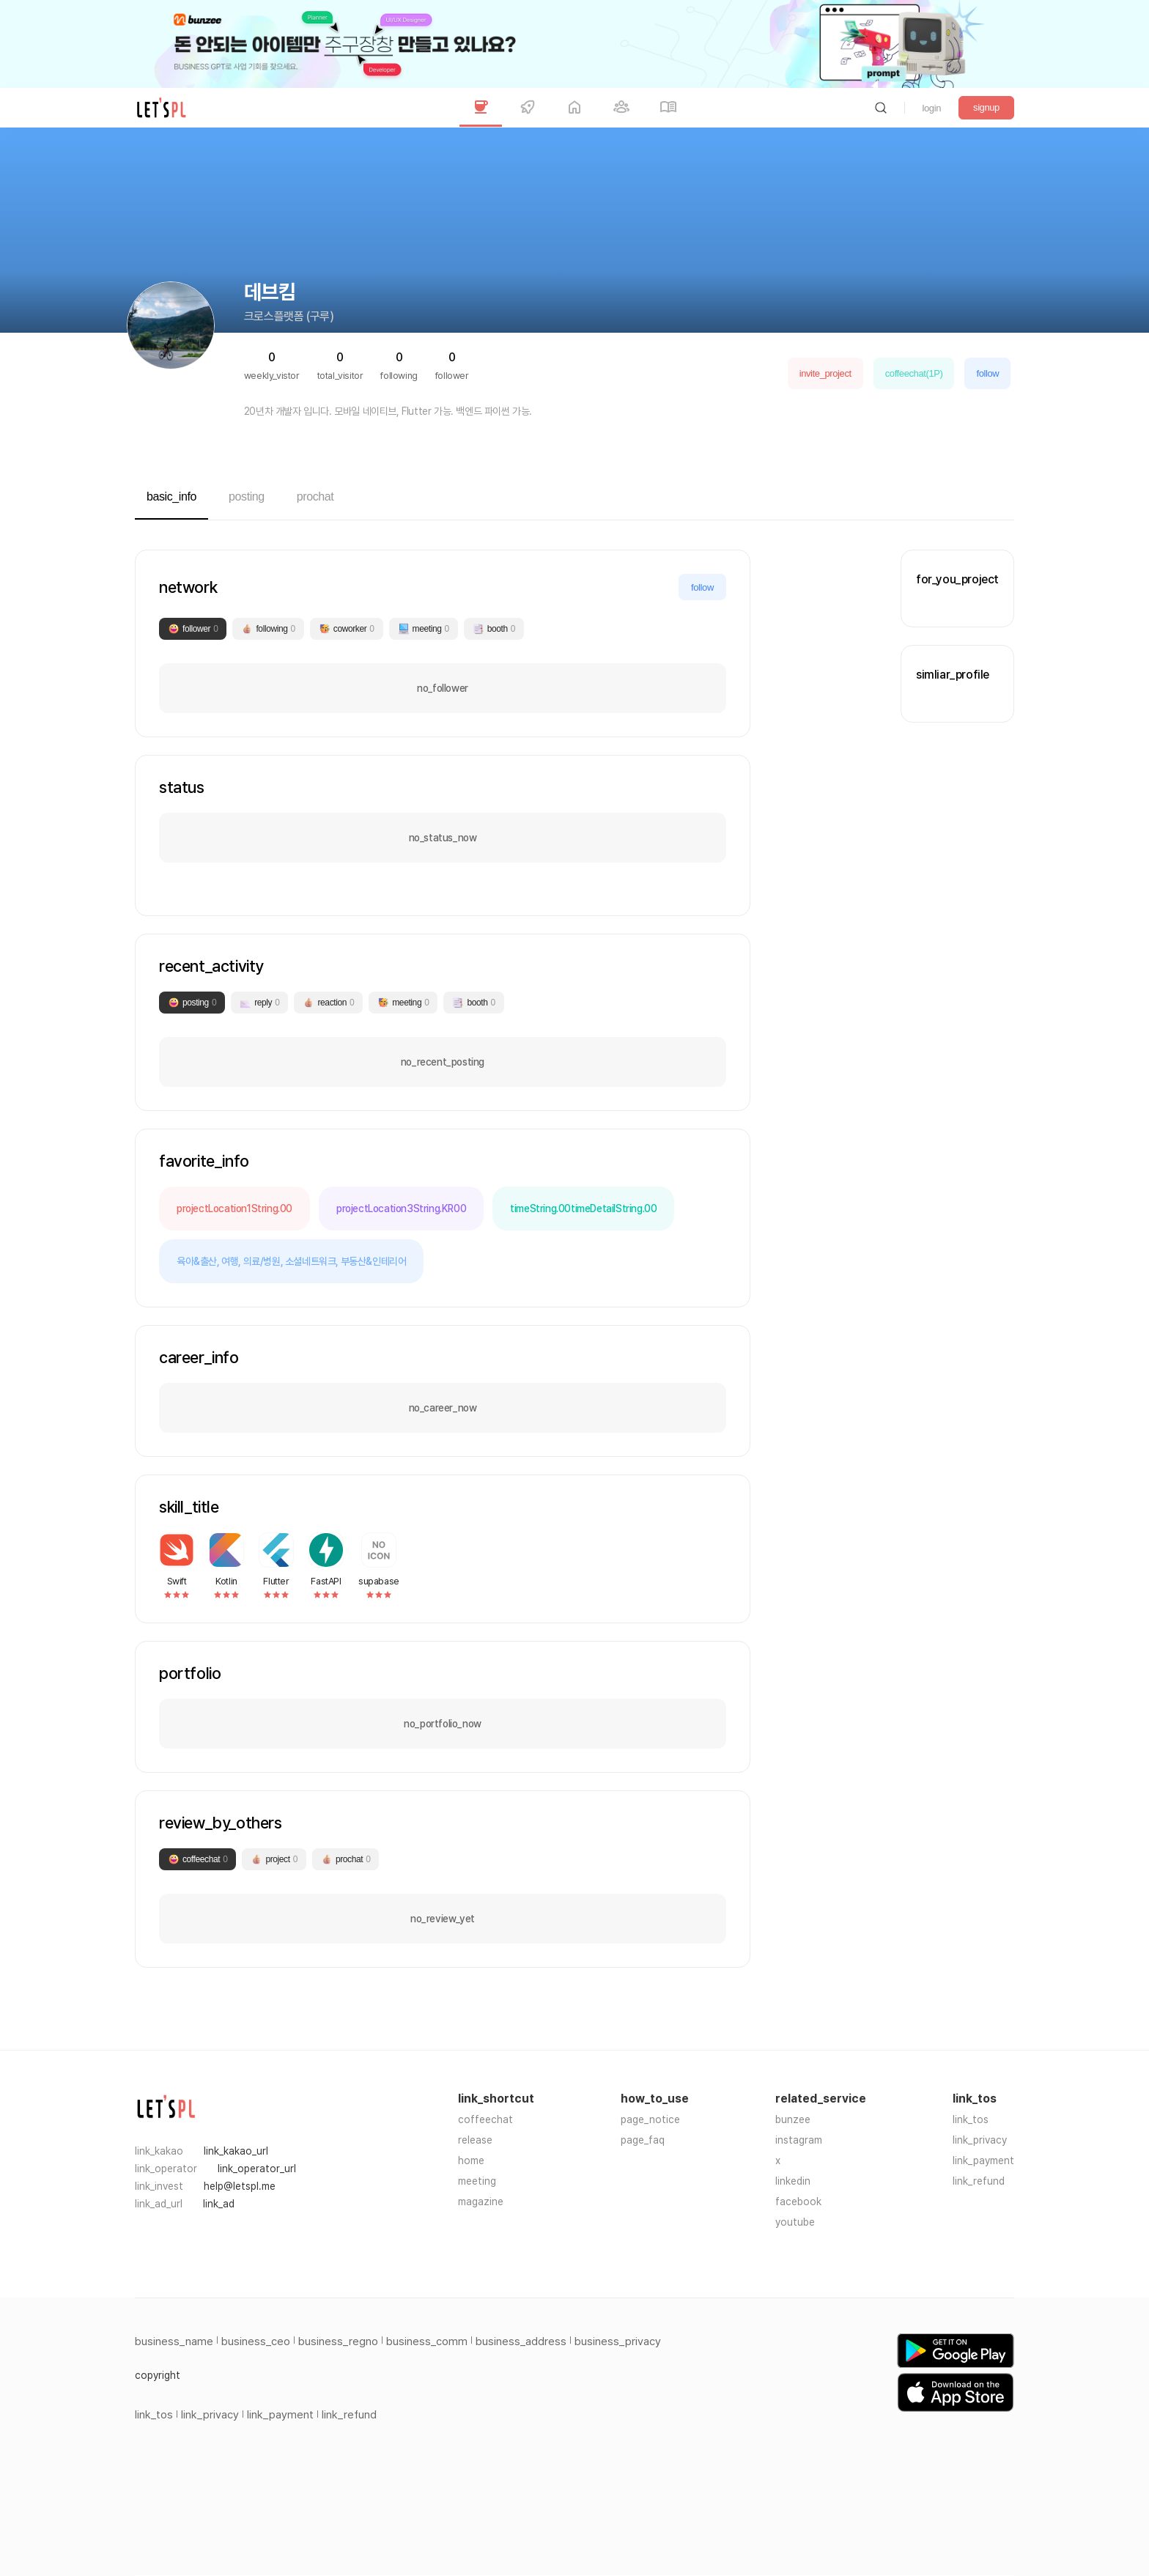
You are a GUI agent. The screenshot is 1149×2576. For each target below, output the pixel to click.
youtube (795, 2222)
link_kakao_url (236, 2151)
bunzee (792, 2119)
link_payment (983, 2160)
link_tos (971, 2119)
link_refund (979, 2181)
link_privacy (980, 2140)
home (471, 2160)
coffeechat (485, 2119)
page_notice (650, 2119)
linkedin (792, 2181)
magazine (480, 2201)
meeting (477, 2181)
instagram (798, 2140)
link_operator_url (257, 2168)
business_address (521, 2341)
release (475, 2140)
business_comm (427, 2341)
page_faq (643, 2140)
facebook (798, 2201)
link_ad (218, 2204)
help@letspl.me (240, 2186)
